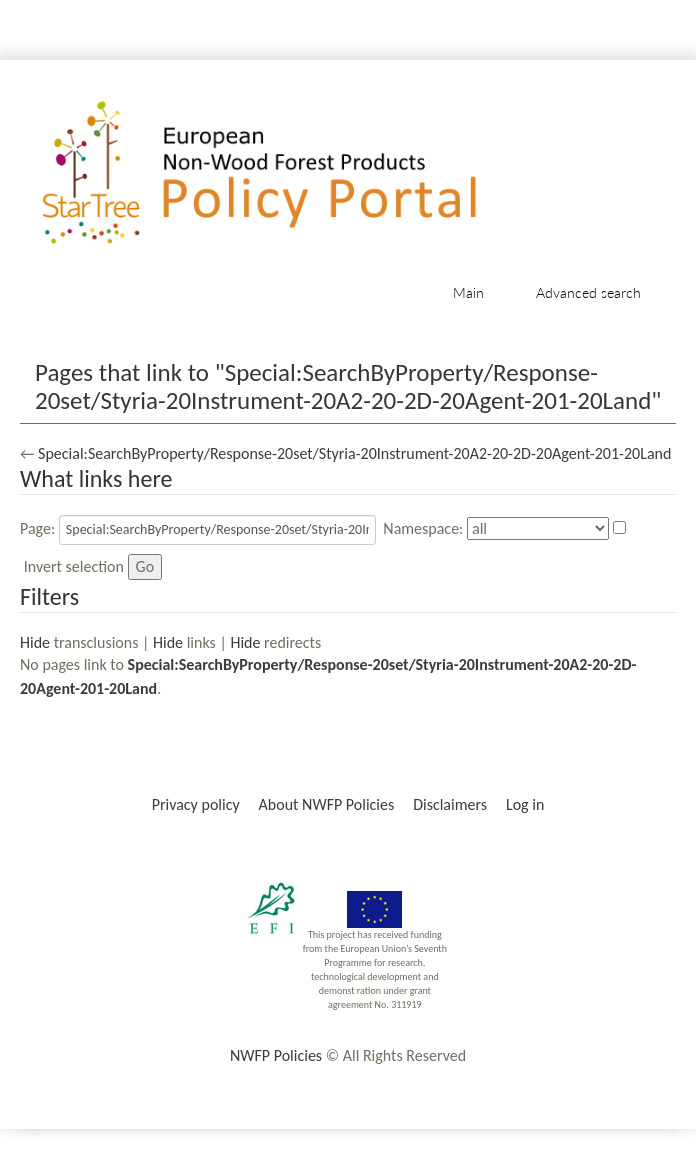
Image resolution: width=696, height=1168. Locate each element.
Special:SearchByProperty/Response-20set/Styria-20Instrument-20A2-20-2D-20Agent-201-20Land (354, 453)
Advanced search (588, 292)
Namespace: (423, 528)
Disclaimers (450, 804)
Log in (525, 804)
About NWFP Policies (327, 804)
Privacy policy (196, 804)
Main (468, 292)
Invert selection (74, 566)
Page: (37, 528)
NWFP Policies (276, 1055)
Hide (35, 642)
